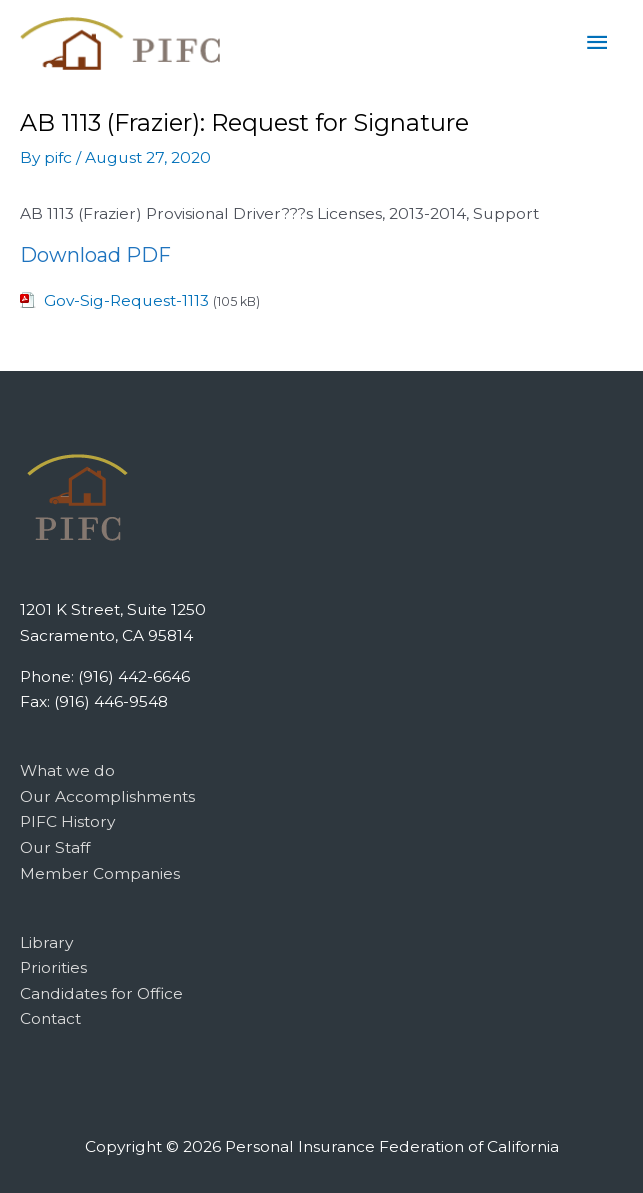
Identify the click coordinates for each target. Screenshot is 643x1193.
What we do (67, 770)
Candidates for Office (101, 993)
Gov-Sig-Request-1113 (126, 300)
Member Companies (100, 873)
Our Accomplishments (107, 796)
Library (46, 942)
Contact (50, 1018)
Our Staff (55, 847)
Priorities (53, 967)
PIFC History (67, 821)
